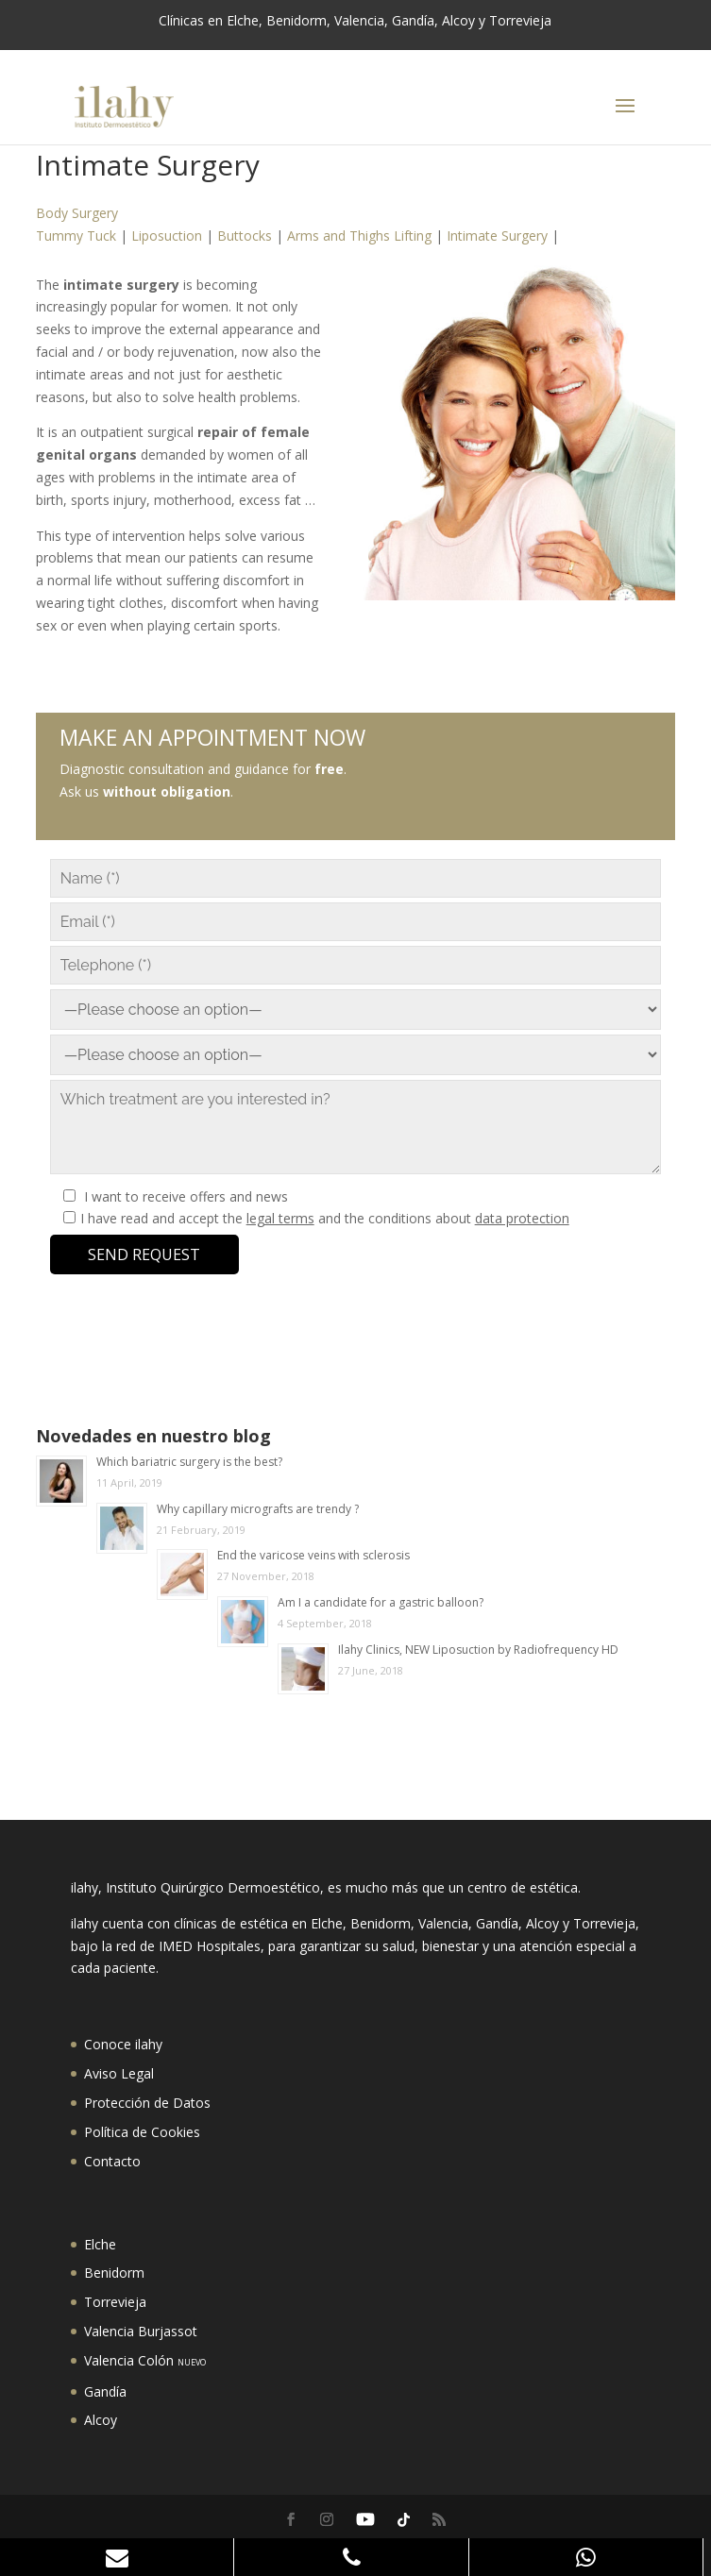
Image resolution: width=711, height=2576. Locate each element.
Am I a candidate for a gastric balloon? (380, 1602)
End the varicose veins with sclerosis (313, 1555)
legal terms (280, 1218)
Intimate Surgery (497, 235)
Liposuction (166, 235)
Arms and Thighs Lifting (359, 235)
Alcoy (100, 2420)
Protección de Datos (147, 2103)
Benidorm (114, 2272)
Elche (100, 2244)
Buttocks (244, 235)
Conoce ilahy (123, 2044)
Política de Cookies (142, 2132)
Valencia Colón (145, 2360)
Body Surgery (77, 213)
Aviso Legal (119, 2073)
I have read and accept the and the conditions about (324, 1218)
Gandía (105, 2391)
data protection (522, 1218)
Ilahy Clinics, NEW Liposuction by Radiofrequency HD (478, 1650)
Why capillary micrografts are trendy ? (258, 1509)
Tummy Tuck (76, 235)
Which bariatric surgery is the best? (189, 1462)
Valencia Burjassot (140, 2331)
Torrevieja (115, 2302)
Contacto (112, 2161)
